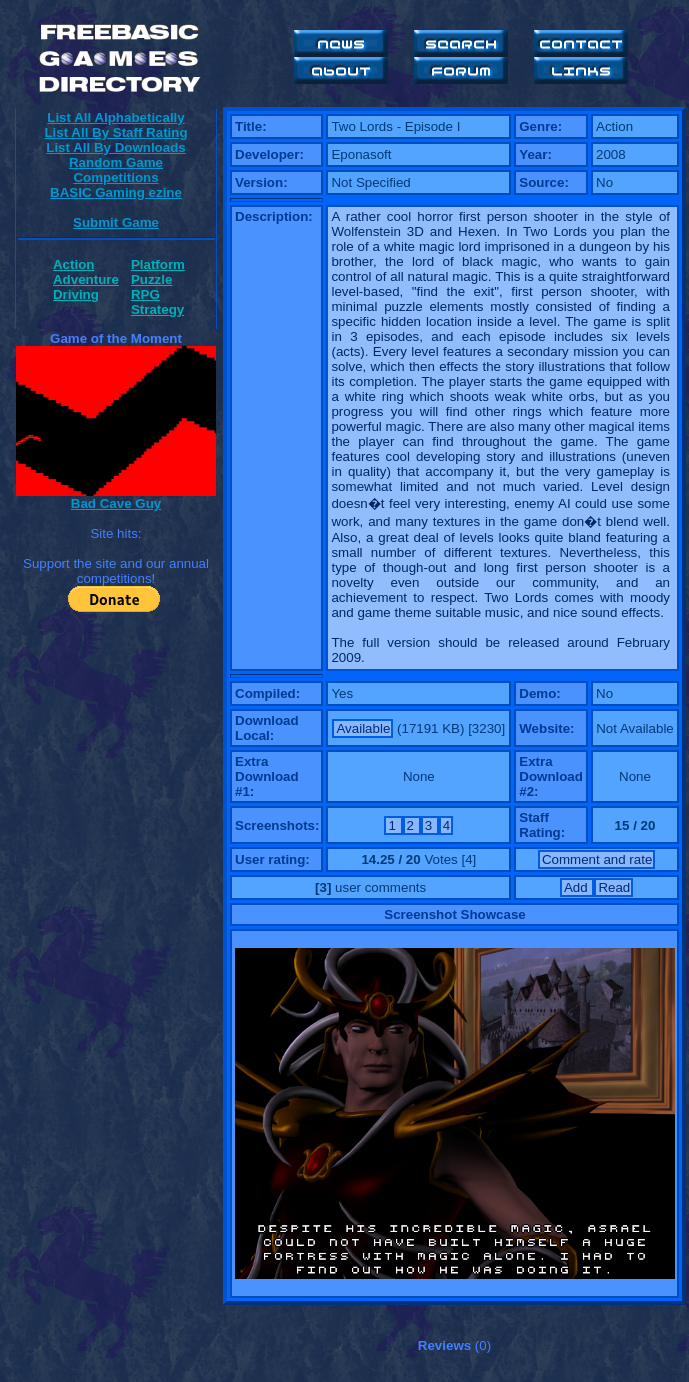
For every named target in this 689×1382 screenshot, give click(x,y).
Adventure (86, 279)
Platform (158, 264)
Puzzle (151, 279)
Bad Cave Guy (116, 503)
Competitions (115, 177)
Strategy (157, 309)
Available (363, 728)
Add (577, 887)
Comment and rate (597, 859)
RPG (145, 294)
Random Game (116, 162)
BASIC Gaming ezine (116, 192)
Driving (76, 294)
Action (73, 264)
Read (614, 887)
